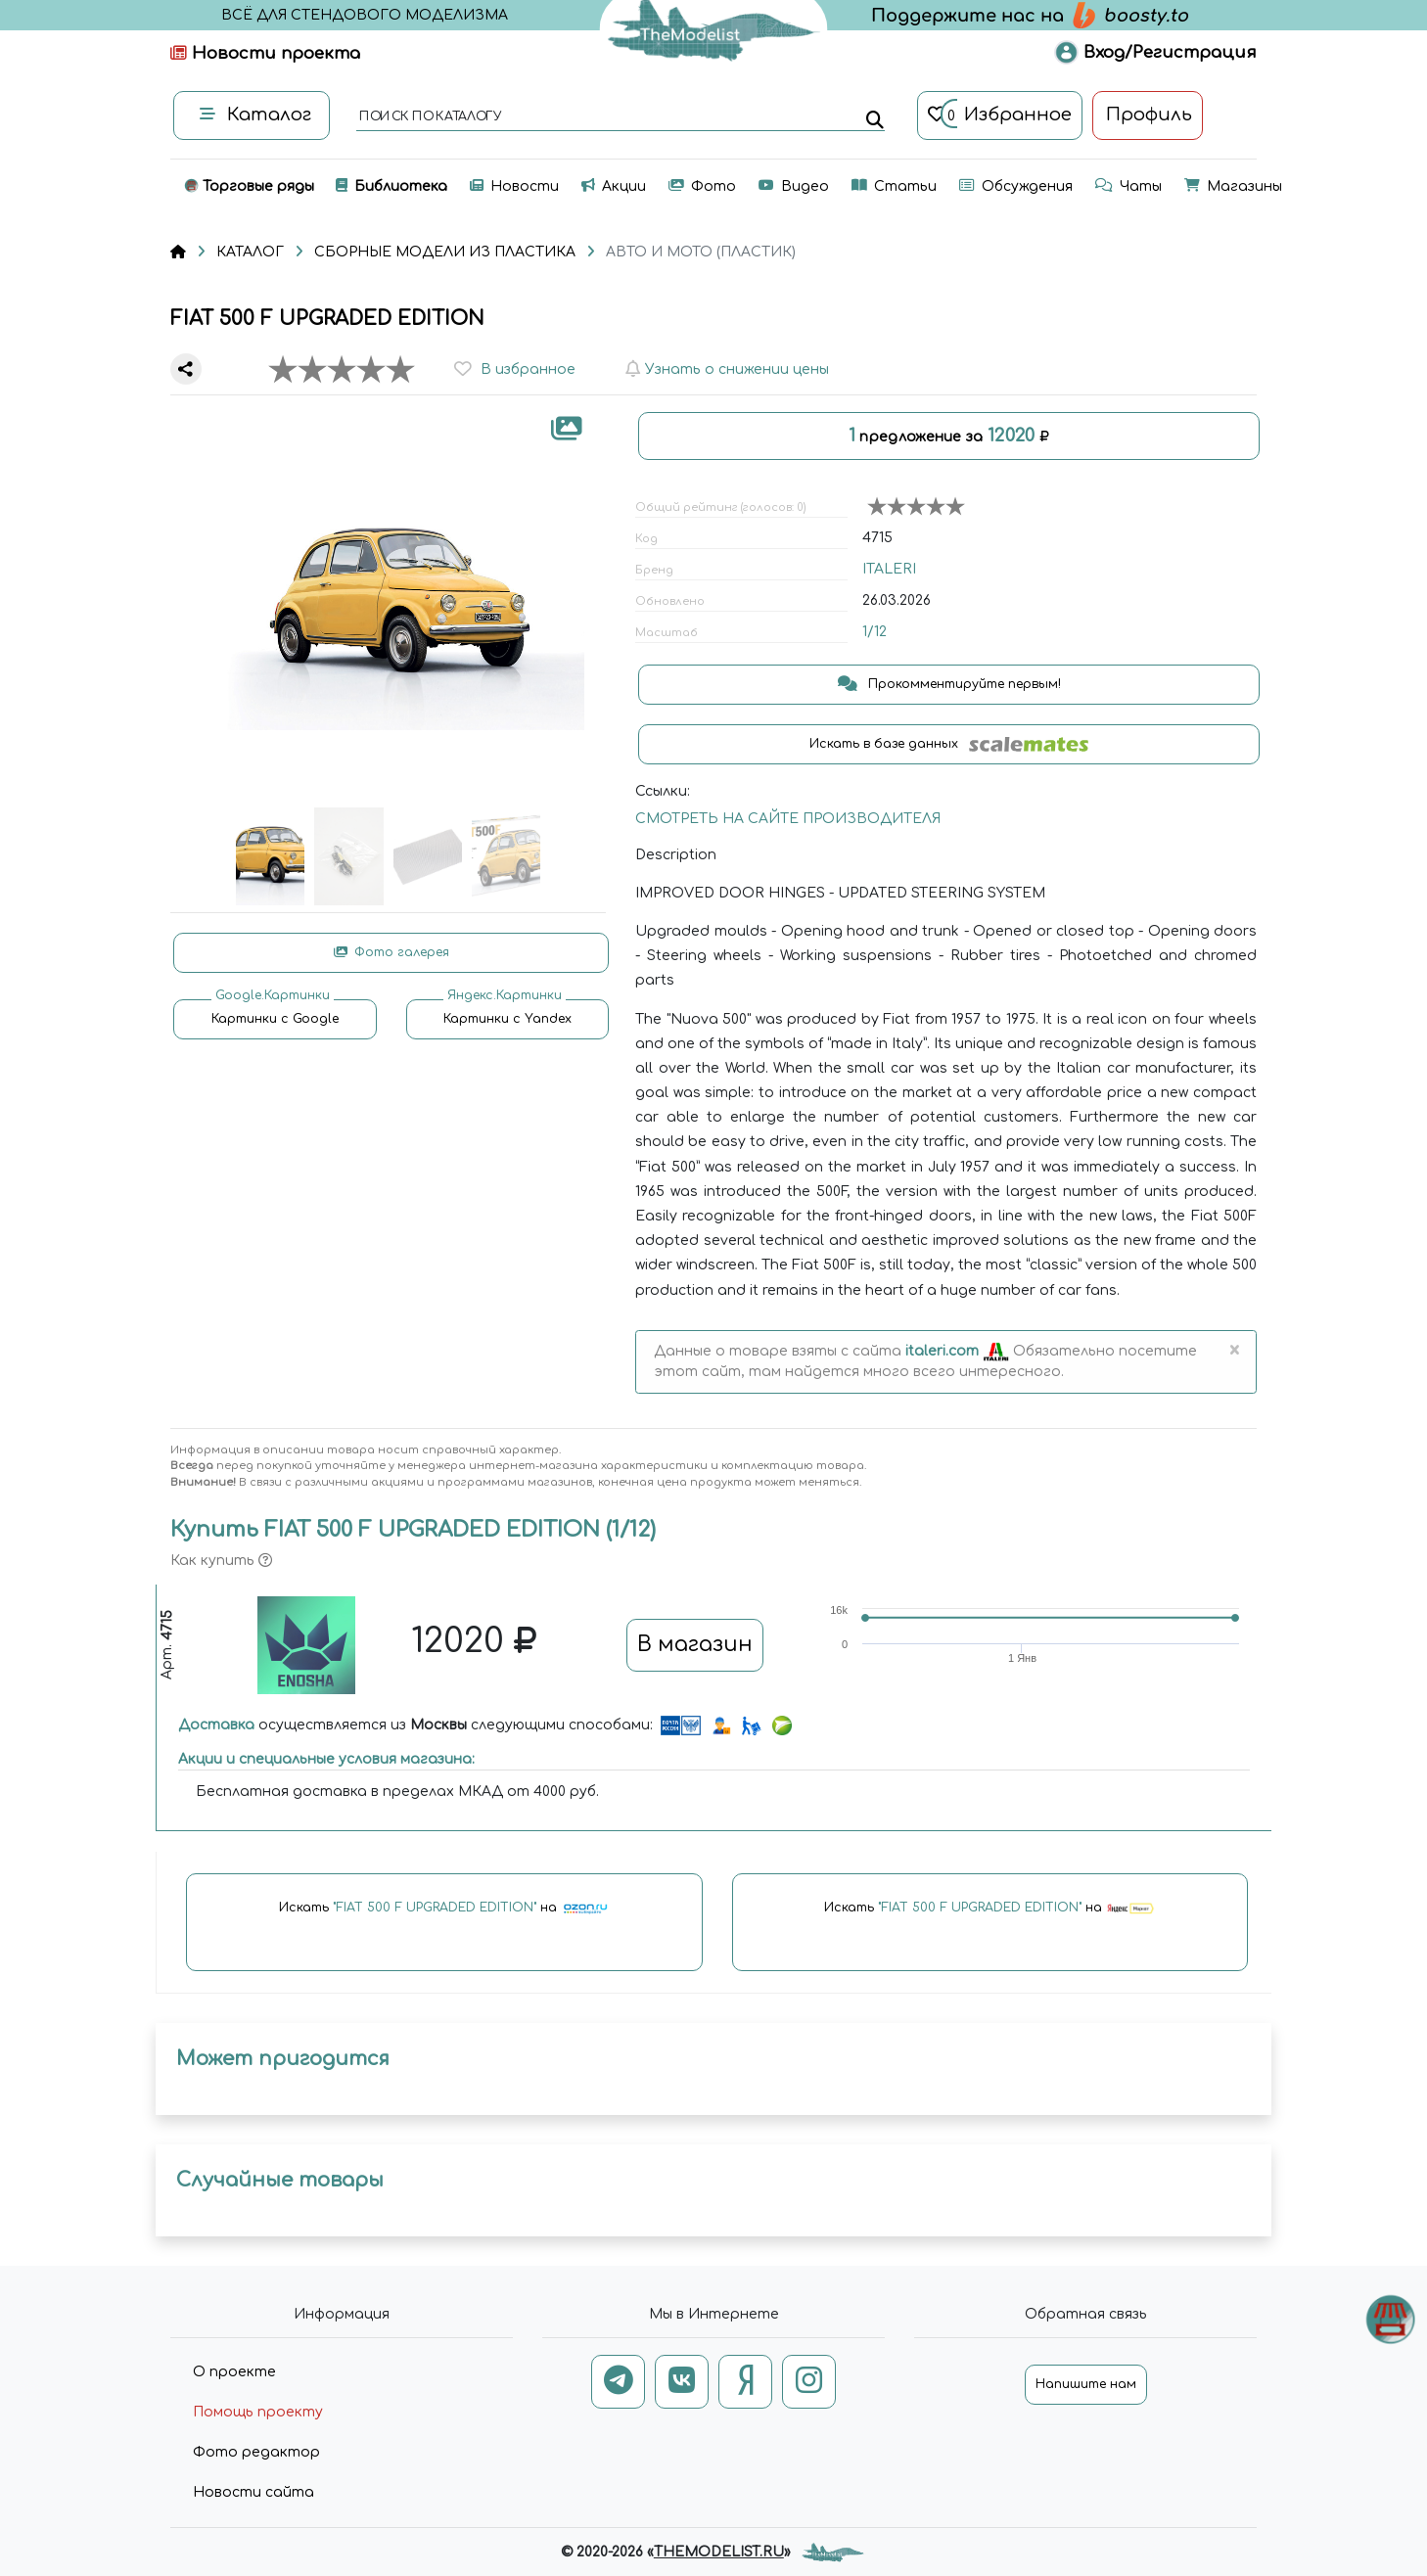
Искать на (444, 1908)
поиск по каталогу (429, 117)
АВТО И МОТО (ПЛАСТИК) (701, 252)
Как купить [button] (221, 1560)
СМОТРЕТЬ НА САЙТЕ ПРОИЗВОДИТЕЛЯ (788, 818)
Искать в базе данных (948, 744)
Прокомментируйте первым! (949, 684)
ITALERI (889, 569)
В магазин (695, 1644)
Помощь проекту (258, 2412)
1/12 (874, 631)
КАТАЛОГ (250, 252)
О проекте (234, 2372)
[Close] (1234, 1351)
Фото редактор (256, 2452)
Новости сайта (253, 2492)
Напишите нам (1086, 2384)
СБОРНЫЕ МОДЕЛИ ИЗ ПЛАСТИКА (444, 252)
